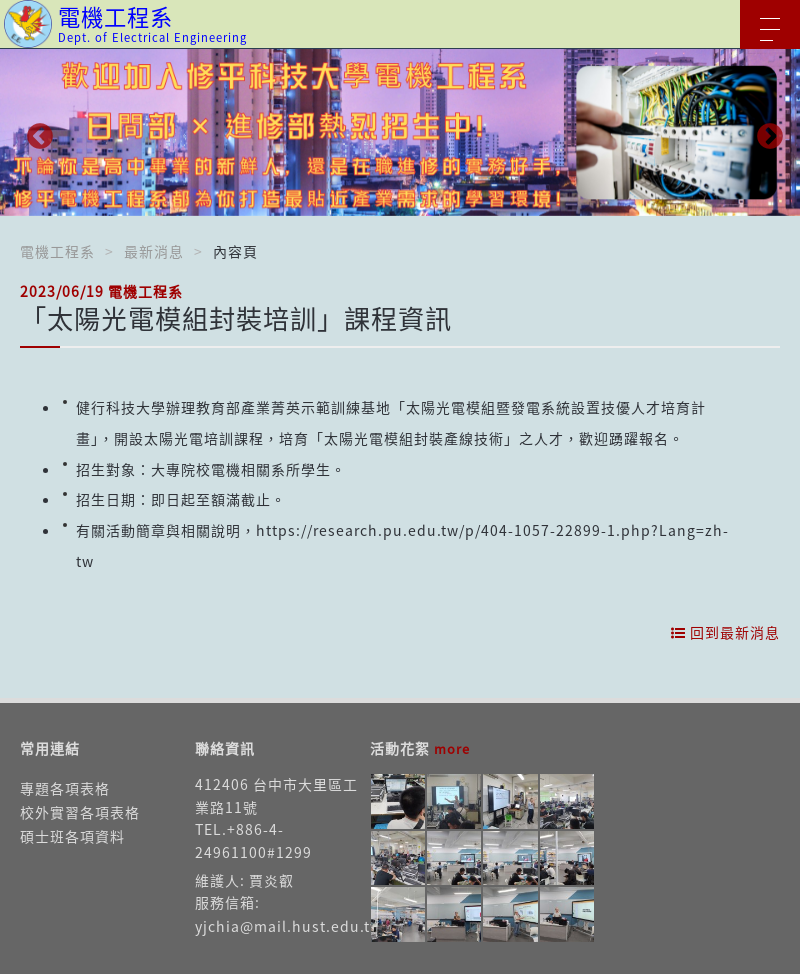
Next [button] (765, 132)
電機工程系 (57, 251)
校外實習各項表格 (80, 812)
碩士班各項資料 (72, 836)
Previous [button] (35, 132)
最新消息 (154, 251)
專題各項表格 (65, 788)
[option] (400, 132)
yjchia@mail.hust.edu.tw (288, 926)
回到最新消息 (725, 632)
